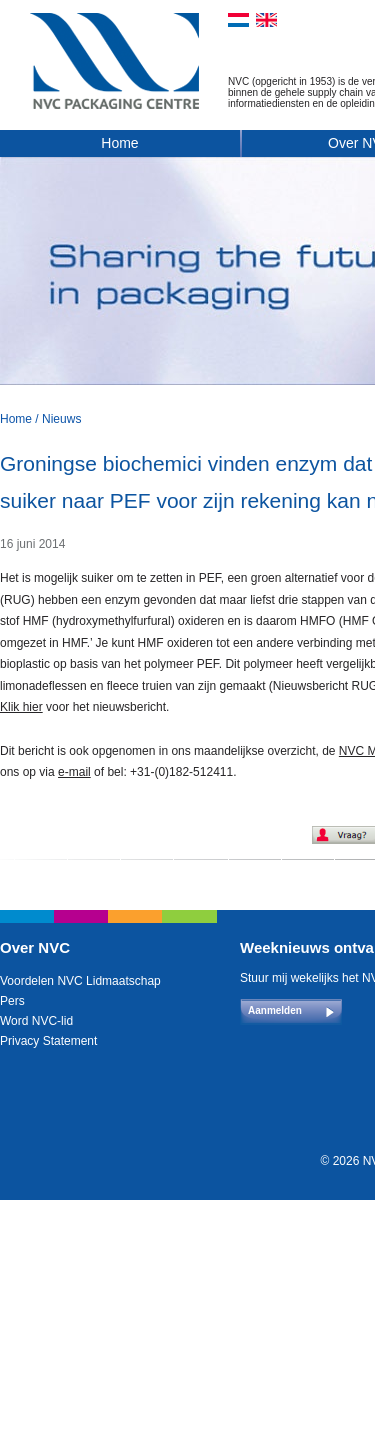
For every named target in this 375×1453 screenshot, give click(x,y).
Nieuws (61, 419)
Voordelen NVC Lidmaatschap (80, 981)
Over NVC (35, 947)
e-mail (74, 772)
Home (119, 143)
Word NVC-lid (36, 1021)
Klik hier (21, 707)
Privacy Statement (48, 1041)
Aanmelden (275, 1010)
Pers (12, 1001)
